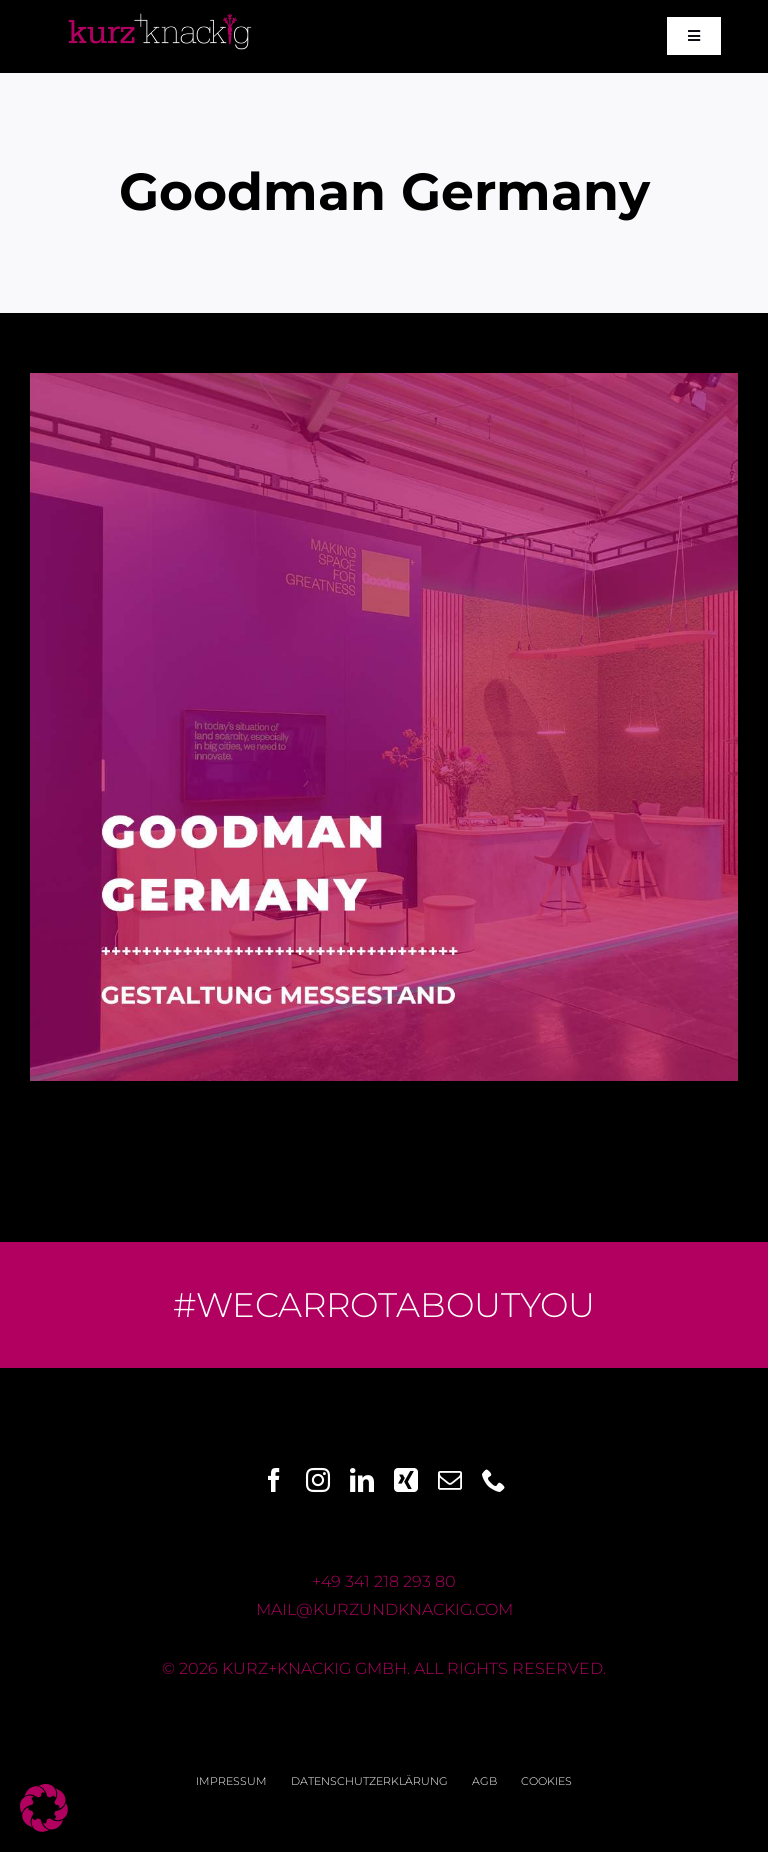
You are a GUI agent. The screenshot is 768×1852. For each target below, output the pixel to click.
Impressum (231, 1781)
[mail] (450, 1480)
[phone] (494, 1480)
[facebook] (274, 1480)
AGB (484, 1781)
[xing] (406, 1480)
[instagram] (318, 1480)
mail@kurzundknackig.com (384, 1609)
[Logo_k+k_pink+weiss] (160, 14)
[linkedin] (362, 1480)
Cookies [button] (546, 1781)
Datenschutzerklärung (369, 1781)
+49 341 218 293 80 (384, 1581)
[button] (44, 1808)
